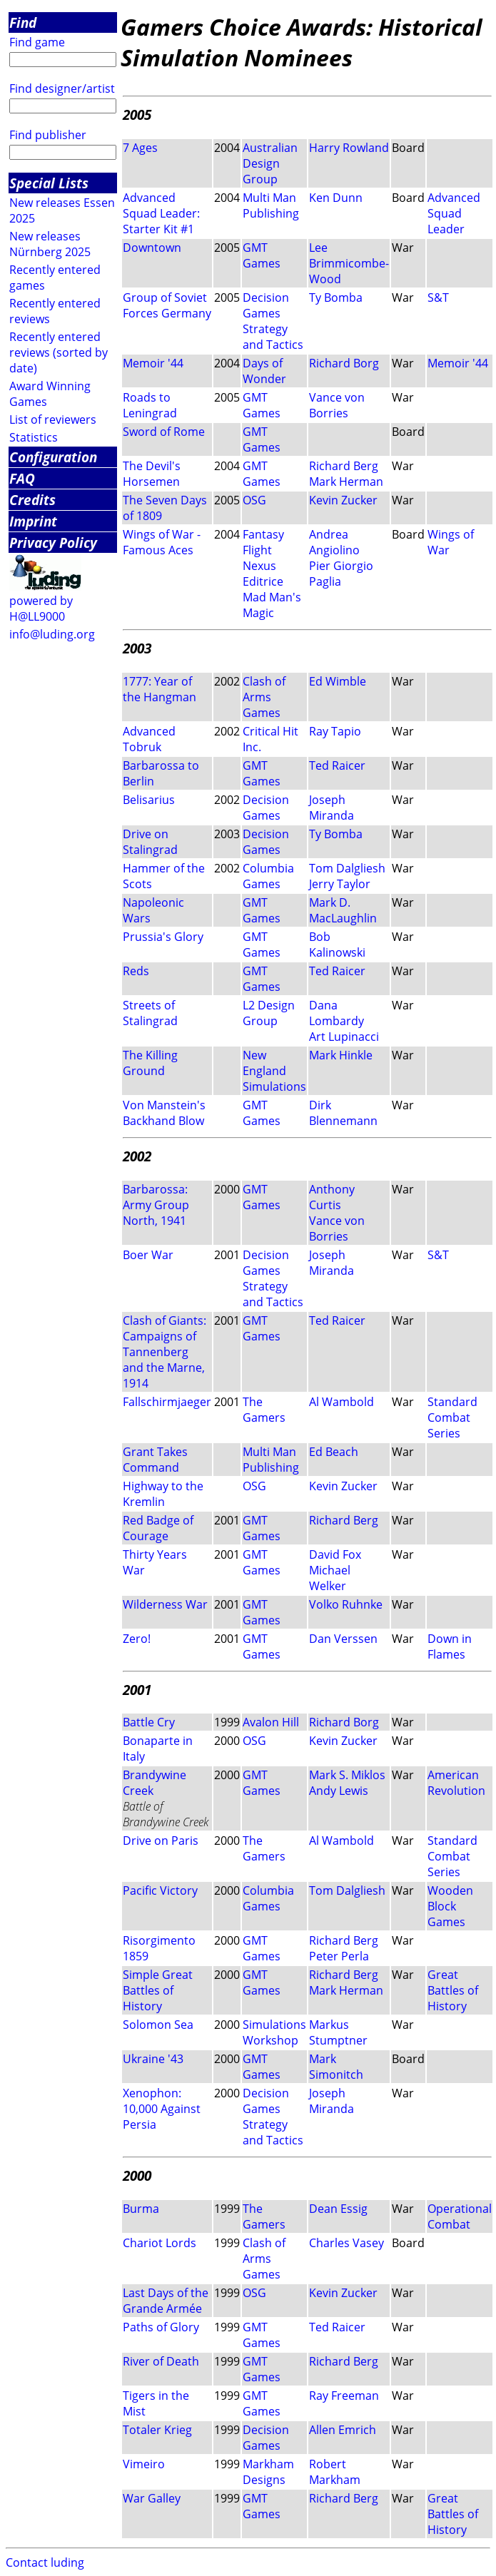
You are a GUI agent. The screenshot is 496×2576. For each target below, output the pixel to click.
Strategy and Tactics (273, 336)
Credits (32, 499)
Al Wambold (341, 1402)
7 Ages (140, 148)
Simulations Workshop (274, 2032)
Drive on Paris (160, 1840)
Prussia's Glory (163, 937)
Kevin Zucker (343, 500)
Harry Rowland (349, 148)
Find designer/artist (62, 88)
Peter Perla (339, 1956)
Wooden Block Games (450, 1906)
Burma (141, 2208)
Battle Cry (149, 1722)
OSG (254, 500)
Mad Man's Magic (272, 605)
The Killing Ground (150, 1063)
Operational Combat (459, 2216)
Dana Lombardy (336, 1013)
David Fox (335, 1554)
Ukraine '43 (153, 2059)
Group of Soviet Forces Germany (167, 305)
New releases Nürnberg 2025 (50, 244)
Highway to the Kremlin (163, 1494)
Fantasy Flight (263, 542)
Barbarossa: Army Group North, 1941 (156, 1204)
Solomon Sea (158, 2024)
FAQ (22, 478)
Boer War (148, 1255)
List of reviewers (52, 419)
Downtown (152, 247)
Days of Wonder (264, 371)
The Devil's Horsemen (152, 473)
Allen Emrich (342, 2430)
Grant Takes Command (155, 1459)
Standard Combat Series (452, 1417)
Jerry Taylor (339, 884)
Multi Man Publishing (271, 205)
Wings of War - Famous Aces (162, 542)
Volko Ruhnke (346, 1604)
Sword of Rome (164, 431)
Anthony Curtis (332, 1197)
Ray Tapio (335, 731)
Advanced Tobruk (149, 739)
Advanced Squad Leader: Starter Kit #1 (161, 213)
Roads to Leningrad (150, 405)
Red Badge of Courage (158, 1528)
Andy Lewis (338, 1790)
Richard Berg (343, 466)
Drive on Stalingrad (150, 841)
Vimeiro (144, 2464)
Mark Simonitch (336, 2066)
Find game (37, 42)
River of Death (161, 2361)
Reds (136, 971)
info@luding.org (52, 634)
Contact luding (45, 2562)
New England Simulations (274, 1070)
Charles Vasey (346, 2243)
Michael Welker (329, 1578)
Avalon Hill (271, 1722)
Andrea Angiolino (334, 542)
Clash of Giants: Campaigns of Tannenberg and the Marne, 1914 (164, 1352)
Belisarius (149, 800)
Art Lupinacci (344, 1036)
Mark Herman (346, 481)
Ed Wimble (337, 681)
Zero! (137, 1638)
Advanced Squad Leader (453, 213)
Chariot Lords (159, 2243)
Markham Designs (268, 2472)
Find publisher (47, 135)
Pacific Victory (160, 1890)
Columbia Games (268, 876)
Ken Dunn (336, 197)
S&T (438, 297)
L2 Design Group (269, 1013)
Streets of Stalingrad (150, 1013)
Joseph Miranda (331, 807)
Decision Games (266, 305)
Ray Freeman (344, 2395)
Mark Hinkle (341, 1055)
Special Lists (48, 183)
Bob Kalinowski (337, 944)
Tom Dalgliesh (347, 868)
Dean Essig (338, 2208)
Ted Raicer (337, 765)
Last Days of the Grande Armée (165, 2300)
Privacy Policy (53, 542)
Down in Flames (449, 1646)
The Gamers (264, 1409)
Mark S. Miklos (347, 1775)
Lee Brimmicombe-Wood (349, 263)
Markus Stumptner (338, 2032)
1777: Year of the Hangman (159, 689)
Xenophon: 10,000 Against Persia (162, 2108)
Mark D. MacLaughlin (343, 910)
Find (22, 22)
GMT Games (261, 255)
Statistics (33, 437)
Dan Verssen (343, 1638)
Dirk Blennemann (343, 1113)
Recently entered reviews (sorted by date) (58, 352)
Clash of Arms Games (264, 697)
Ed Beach (333, 1452)
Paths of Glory (161, 2327)
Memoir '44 (153, 363)
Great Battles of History (452, 1990)
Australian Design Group (270, 163)
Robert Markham (334, 2472)
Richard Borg (344, 363)
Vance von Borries (337, 405)
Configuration (53, 457)
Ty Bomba (336, 297)
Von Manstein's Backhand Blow (164, 1113)
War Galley (152, 2498)
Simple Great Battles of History (158, 1990)
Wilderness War (165, 1604)
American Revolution (456, 1782)
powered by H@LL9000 (41, 608)
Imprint (33, 521)
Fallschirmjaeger (167, 1402)
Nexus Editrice (263, 573)
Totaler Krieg (157, 2430)
